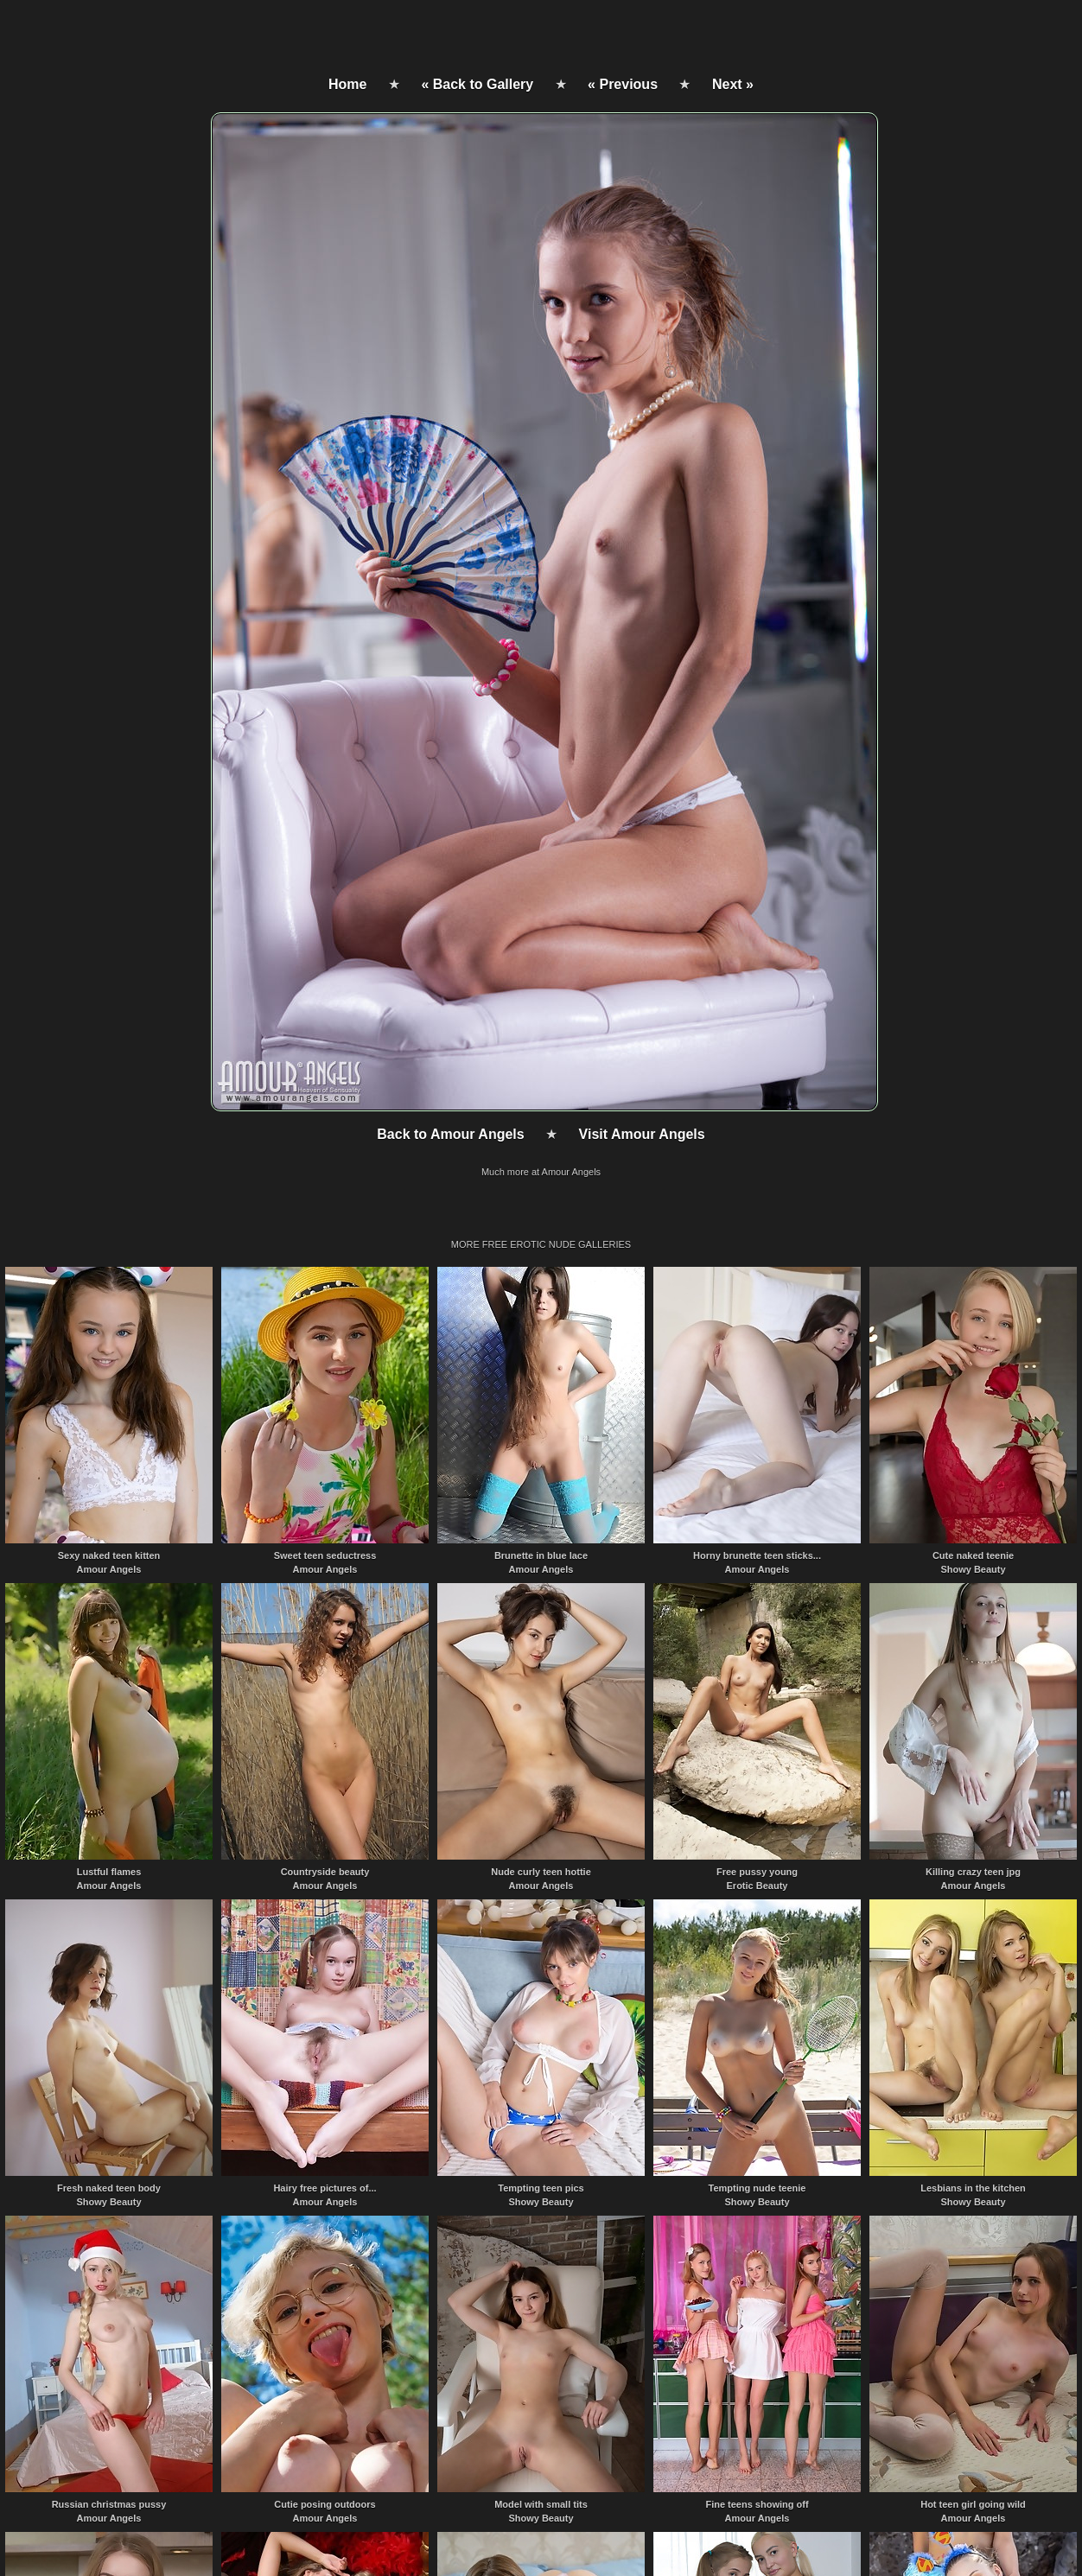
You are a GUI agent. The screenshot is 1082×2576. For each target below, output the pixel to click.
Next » (733, 84)
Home (347, 84)
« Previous (623, 84)
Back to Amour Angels (450, 1134)
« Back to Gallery (477, 84)
